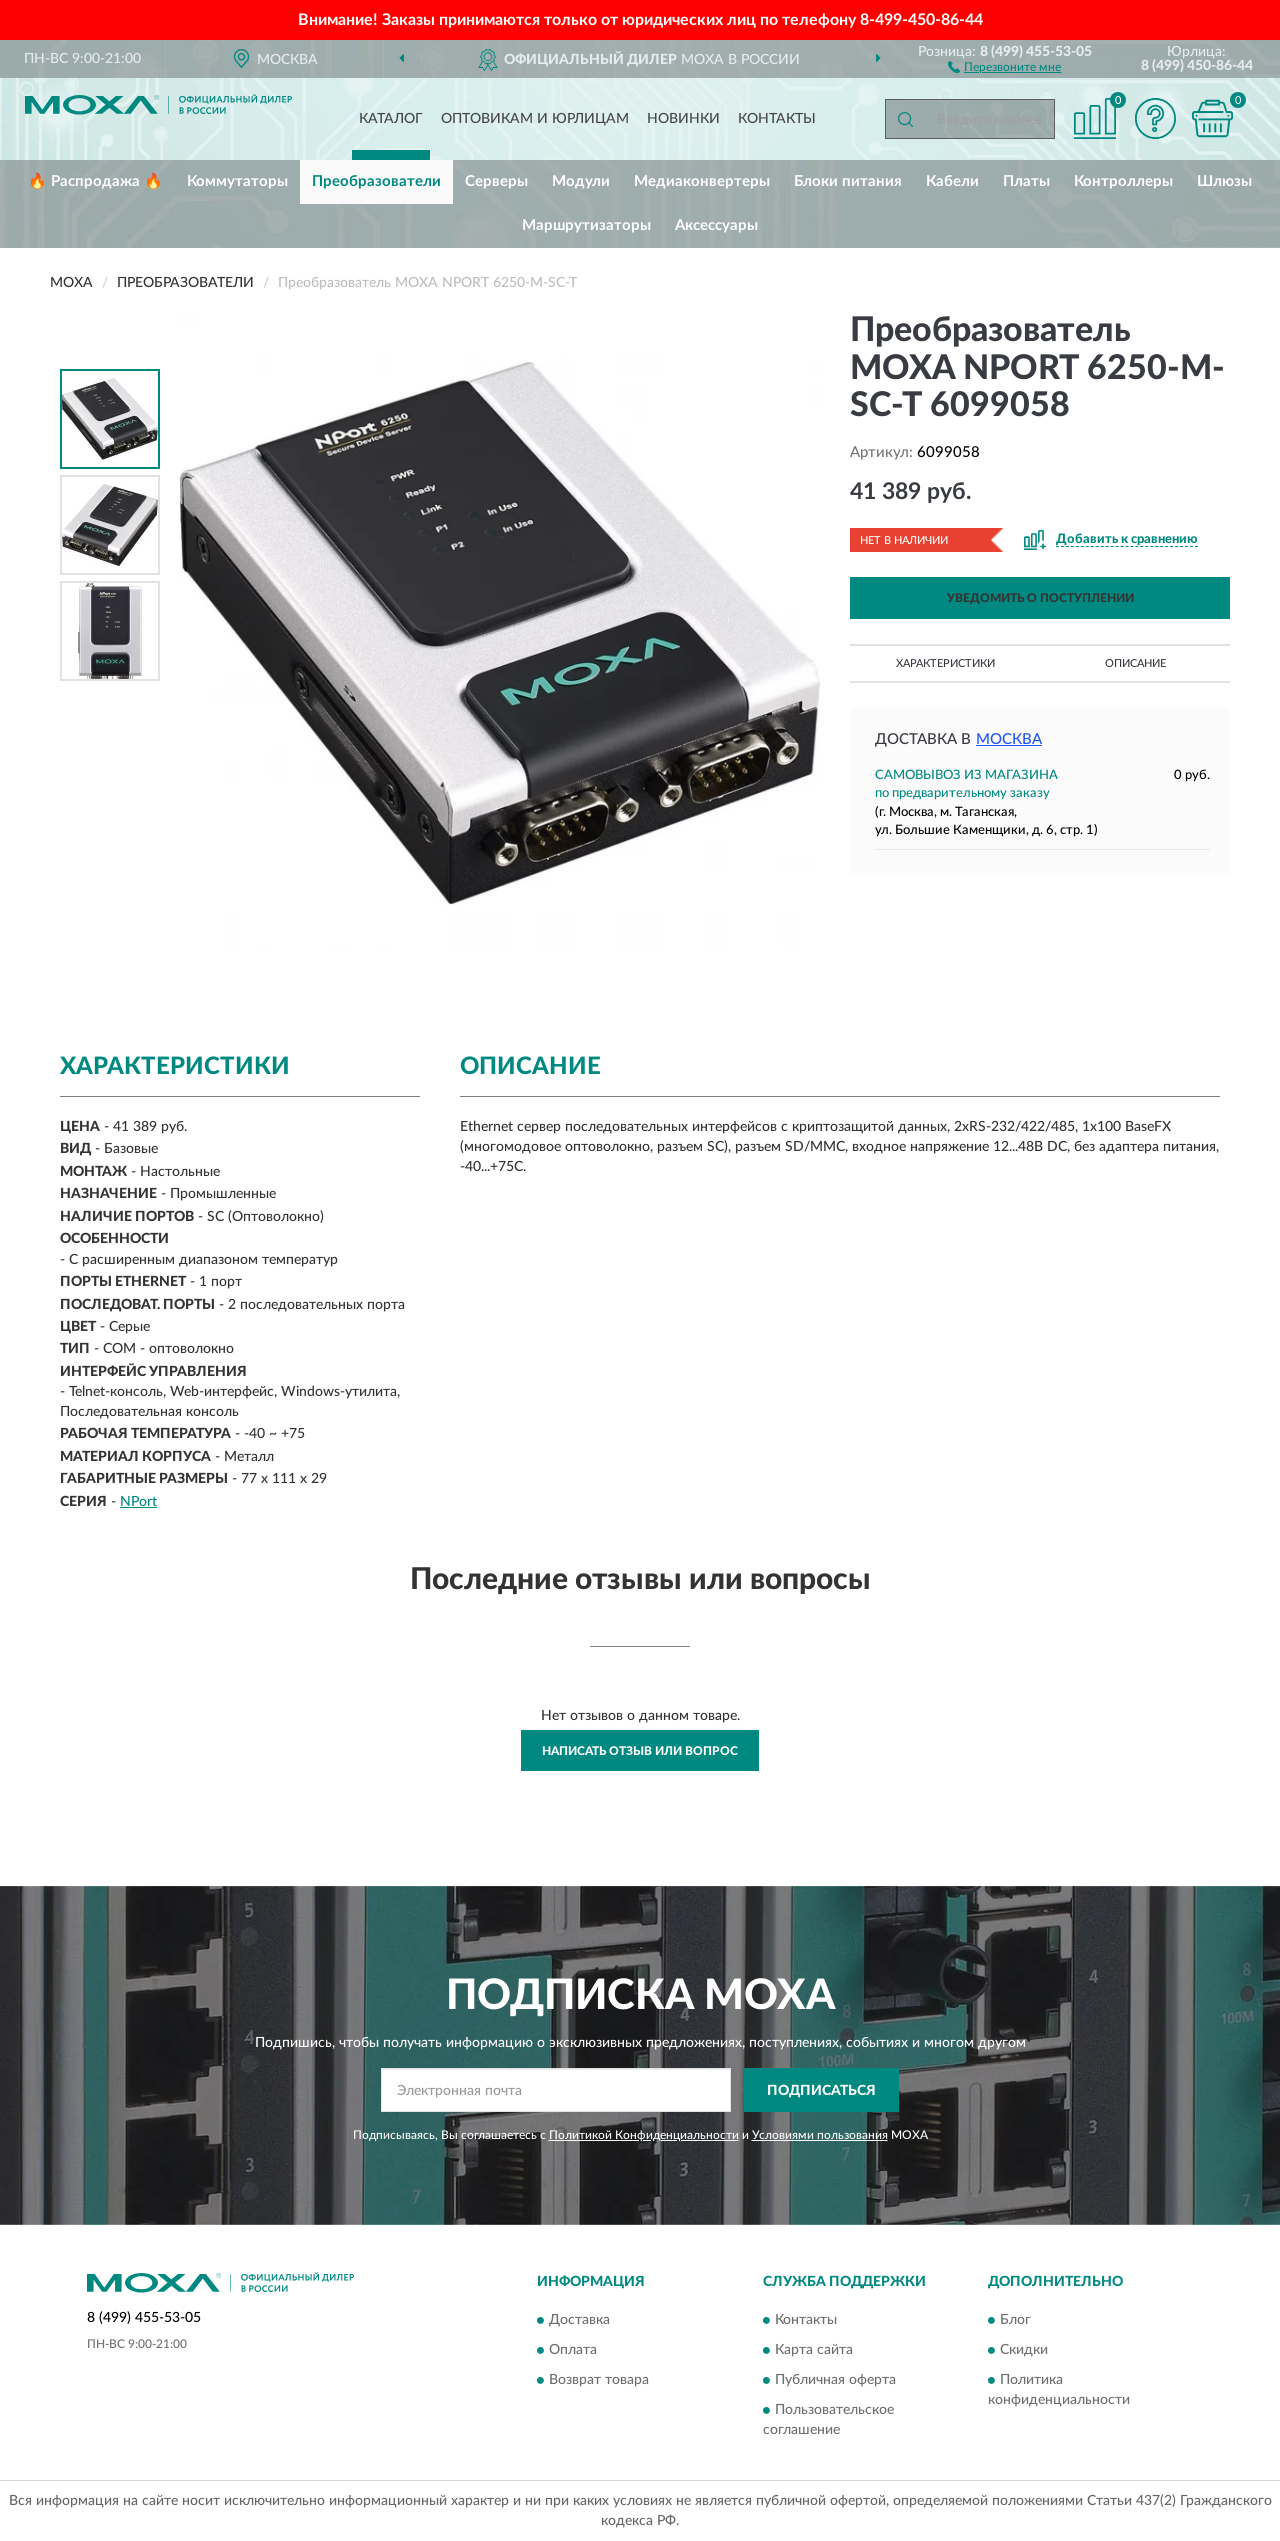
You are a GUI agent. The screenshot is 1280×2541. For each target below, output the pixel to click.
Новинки (683, 119)
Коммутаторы (237, 181)
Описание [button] (1135, 663)
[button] (1004, 66)
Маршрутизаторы (586, 225)
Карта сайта (814, 2350)
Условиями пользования (820, 2135)
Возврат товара (599, 2380)
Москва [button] (1009, 739)
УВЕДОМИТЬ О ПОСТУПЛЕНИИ (1040, 598)
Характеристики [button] (945, 663)
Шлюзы (1224, 181)
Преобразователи (376, 181)
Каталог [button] (391, 119)
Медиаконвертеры (702, 181)
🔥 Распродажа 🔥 (95, 181)
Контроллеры (1123, 181)
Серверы (496, 181)
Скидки (1024, 2350)
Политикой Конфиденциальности (644, 2135)
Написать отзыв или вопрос (640, 1751)
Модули (581, 181)
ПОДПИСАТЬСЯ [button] (821, 2091)
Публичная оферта (835, 2380)
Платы (1026, 181)
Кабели (952, 181)
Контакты (777, 119)
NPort (138, 1502)
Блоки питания (848, 181)
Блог (1015, 2320)
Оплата (573, 2350)
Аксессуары (716, 225)
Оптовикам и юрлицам (535, 119)
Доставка (579, 2320)
